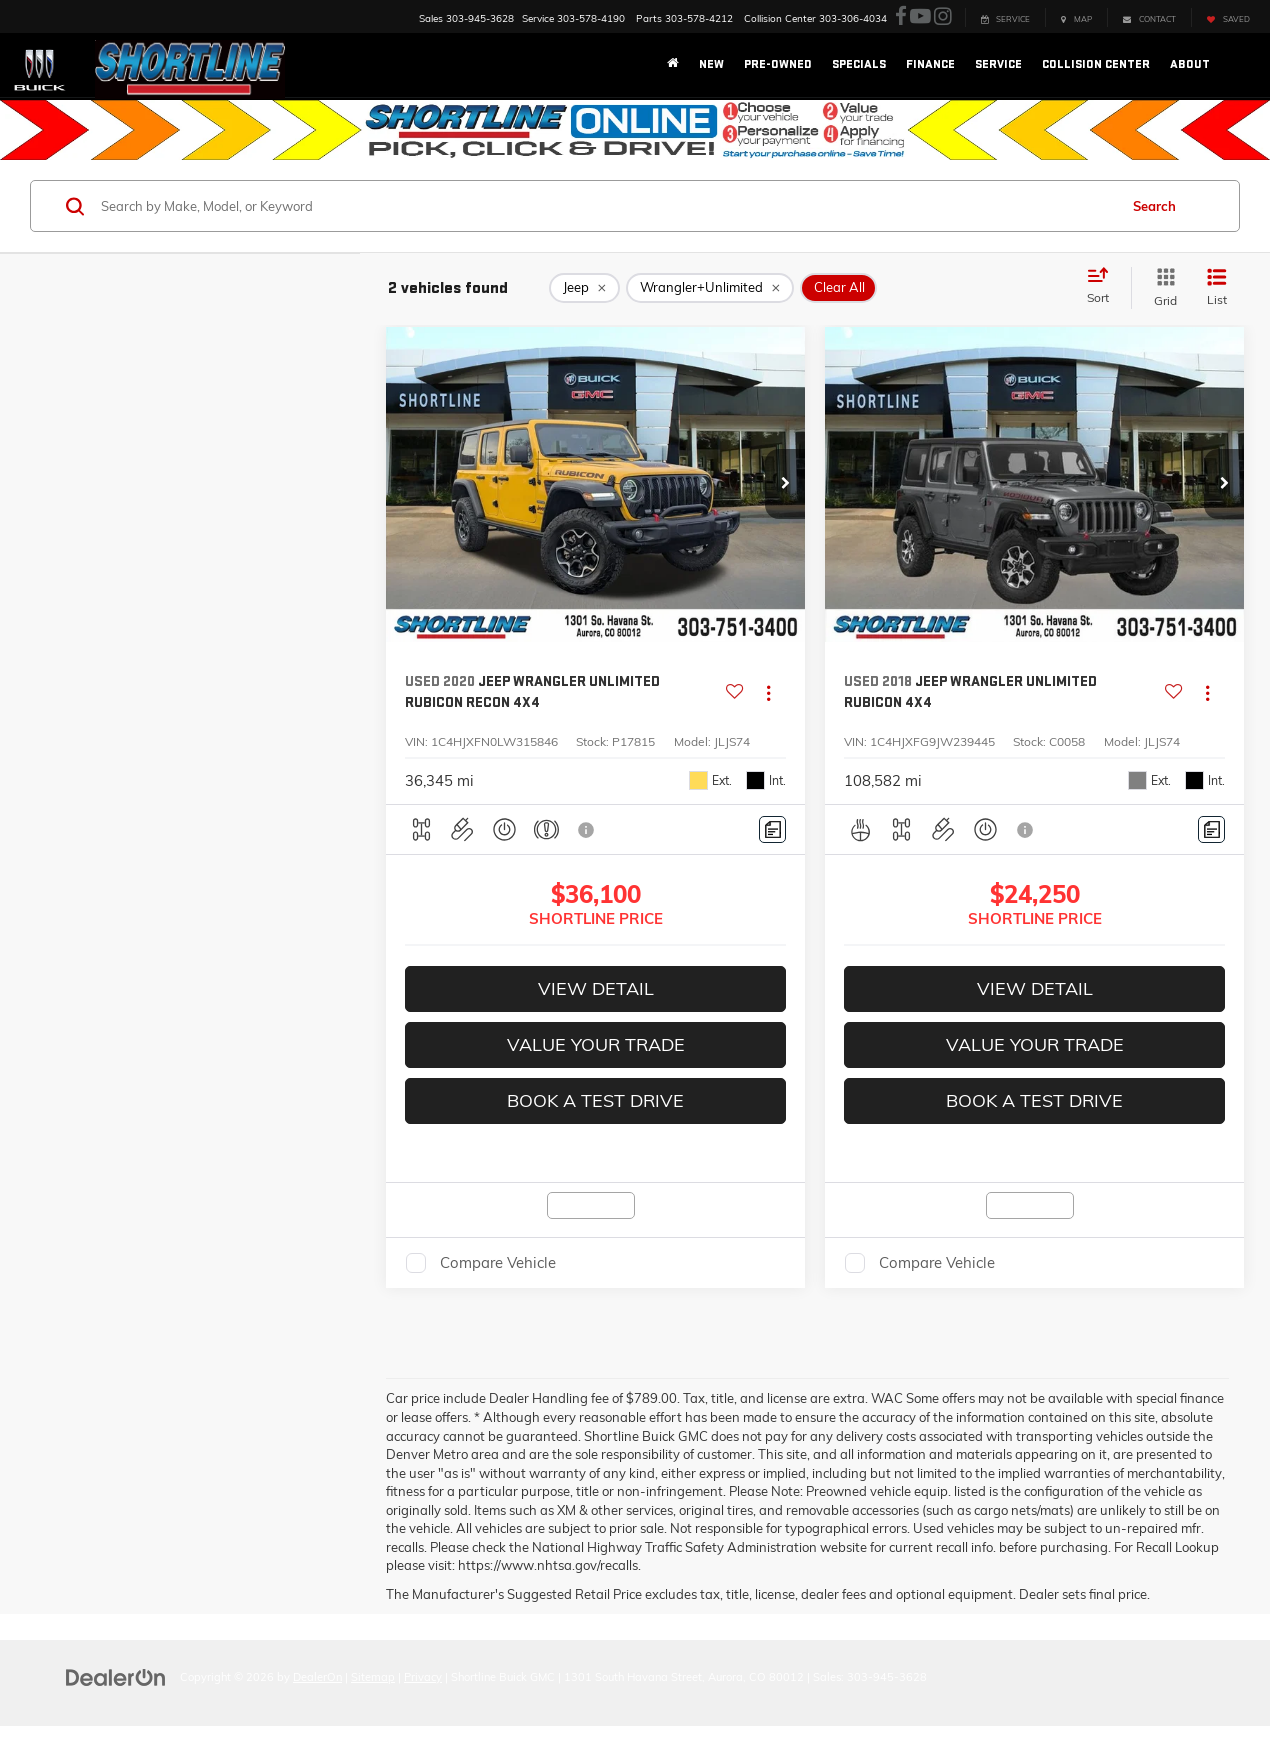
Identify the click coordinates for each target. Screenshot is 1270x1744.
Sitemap (373, 1677)
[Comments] (772, 829)
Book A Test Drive (595, 1100)
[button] (785, 484)
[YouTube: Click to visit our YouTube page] (920, 17)
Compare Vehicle (498, 1262)
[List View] (1217, 287)
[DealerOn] (116, 1676)
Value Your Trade (596, 1044)
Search (1154, 206)
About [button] (1190, 64)
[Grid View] (1161, 287)
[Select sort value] (1104, 287)
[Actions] (768, 692)
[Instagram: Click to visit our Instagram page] (943, 17)
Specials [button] (859, 64)
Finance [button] (930, 64)
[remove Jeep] (584, 288)
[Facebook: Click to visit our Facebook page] (901, 17)
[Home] (673, 65)
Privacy (423, 1677)
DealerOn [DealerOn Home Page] (317, 1677)
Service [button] (998, 64)
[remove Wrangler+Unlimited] (710, 288)
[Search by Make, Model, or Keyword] (606, 206)
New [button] (711, 64)
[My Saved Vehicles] (1228, 17)
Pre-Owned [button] (778, 64)
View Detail (596, 988)
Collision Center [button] (1096, 64)
